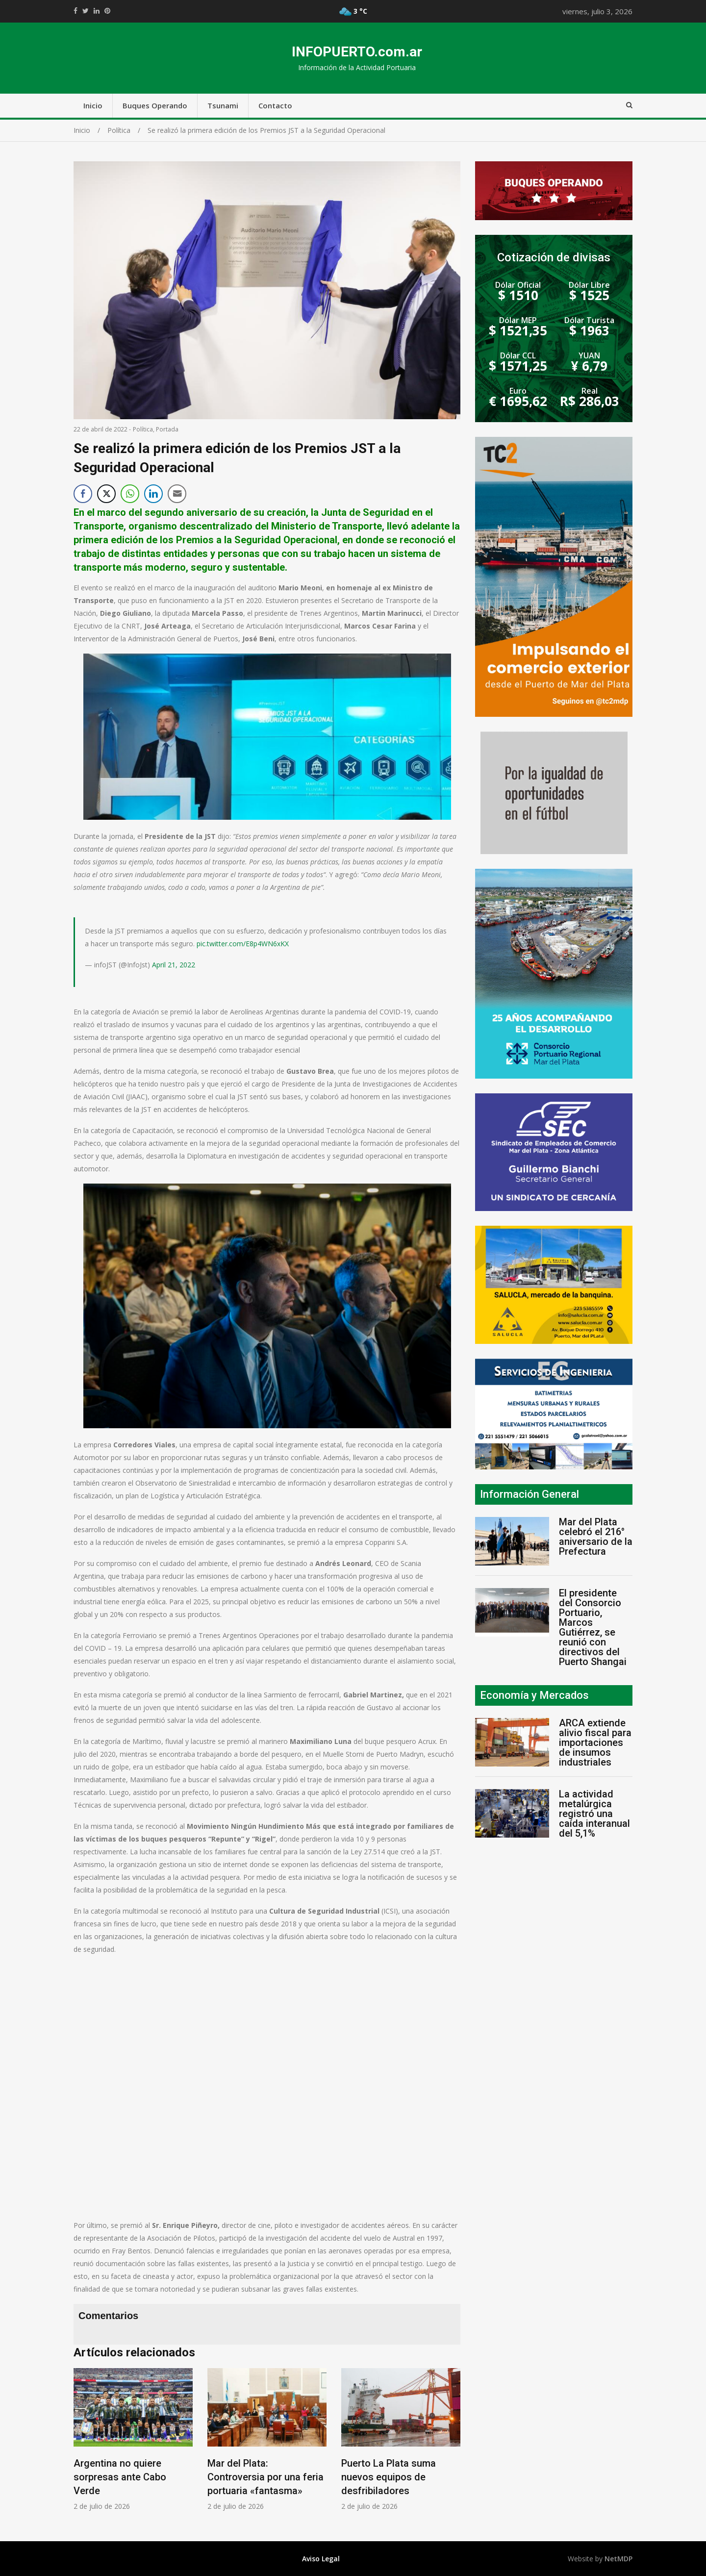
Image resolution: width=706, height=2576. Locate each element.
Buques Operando (155, 105)
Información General (529, 1494)
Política (143, 429)
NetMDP (618, 2558)
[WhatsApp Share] (130, 493)
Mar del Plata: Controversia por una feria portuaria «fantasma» (265, 2477)
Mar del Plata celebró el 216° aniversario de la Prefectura (595, 1536)
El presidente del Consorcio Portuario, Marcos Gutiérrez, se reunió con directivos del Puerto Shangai (593, 1627)
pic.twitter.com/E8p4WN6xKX (243, 943)
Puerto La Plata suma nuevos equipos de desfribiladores (388, 2477)
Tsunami (222, 105)
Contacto (275, 105)
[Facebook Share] (83, 493)
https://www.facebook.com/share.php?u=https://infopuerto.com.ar (75, 10)
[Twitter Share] (106, 493)
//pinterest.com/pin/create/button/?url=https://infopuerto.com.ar (107, 10)
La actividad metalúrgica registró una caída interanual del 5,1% (594, 1813)
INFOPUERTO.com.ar (357, 52)
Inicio (92, 105)
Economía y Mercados (534, 1695)
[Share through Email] (177, 493)
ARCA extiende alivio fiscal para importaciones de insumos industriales (595, 1742)
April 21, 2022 (173, 964)
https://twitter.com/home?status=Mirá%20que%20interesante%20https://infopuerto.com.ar (85, 10)
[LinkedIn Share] (153, 493)
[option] (133, 2439)
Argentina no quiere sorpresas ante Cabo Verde (120, 2477)
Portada (167, 429)
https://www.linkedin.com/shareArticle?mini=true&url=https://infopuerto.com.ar (97, 10)
